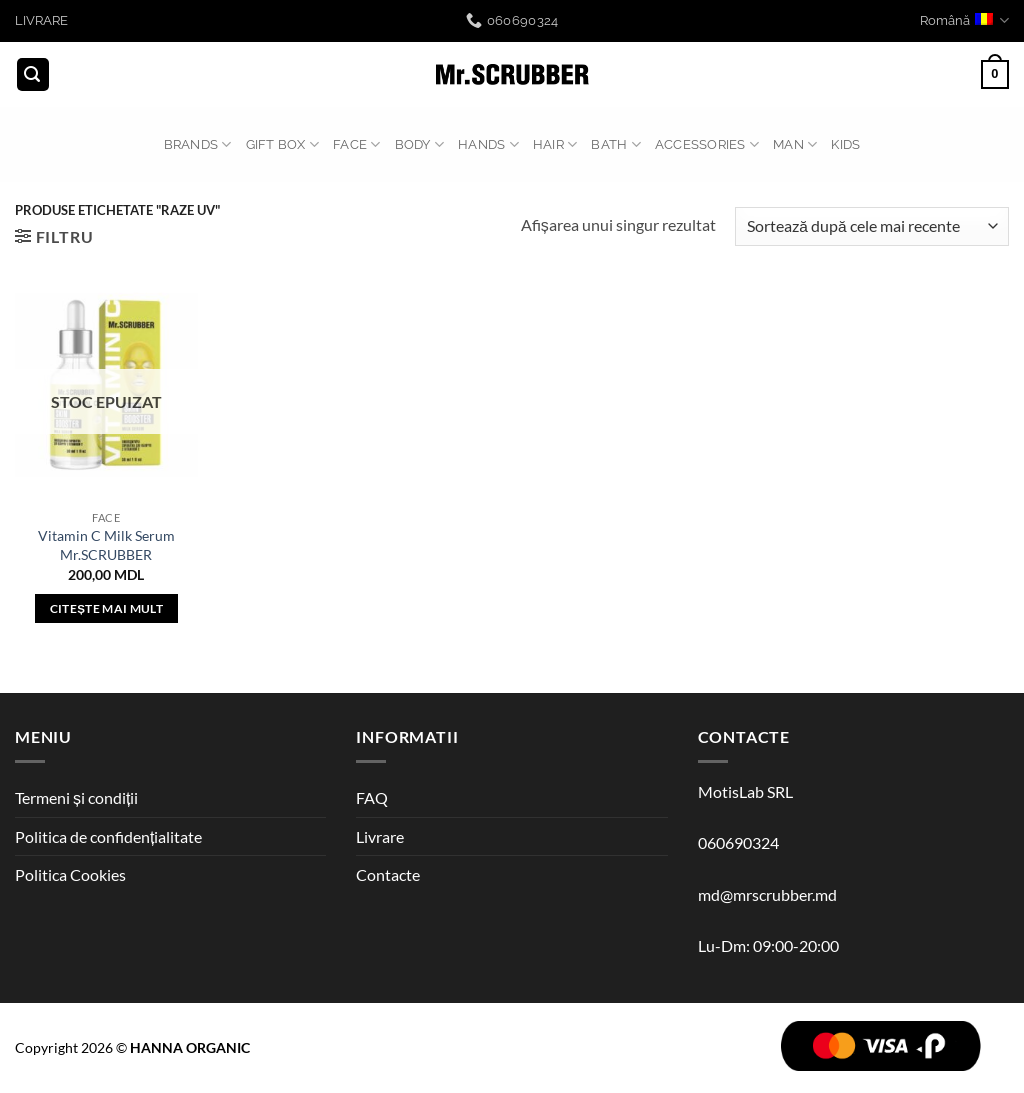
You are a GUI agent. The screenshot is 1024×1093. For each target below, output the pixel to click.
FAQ (372, 797)
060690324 (738, 842)
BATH (615, 144)
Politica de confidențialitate (108, 836)
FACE (356, 144)
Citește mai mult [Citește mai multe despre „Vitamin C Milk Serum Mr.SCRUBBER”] (106, 608)
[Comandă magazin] (872, 226)
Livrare (380, 836)
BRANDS (198, 144)
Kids (845, 144)
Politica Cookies (70, 874)
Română (964, 20)
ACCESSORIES (707, 144)
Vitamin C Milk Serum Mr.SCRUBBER (106, 545)
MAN (795, 144)
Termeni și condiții (76, 797)
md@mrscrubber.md (767, 894)
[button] (33, 74)
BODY (419, 144)
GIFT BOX (283, 144)
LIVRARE (41, 20)
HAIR (555, 144)
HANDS (488, 144)
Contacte (388, 874)
